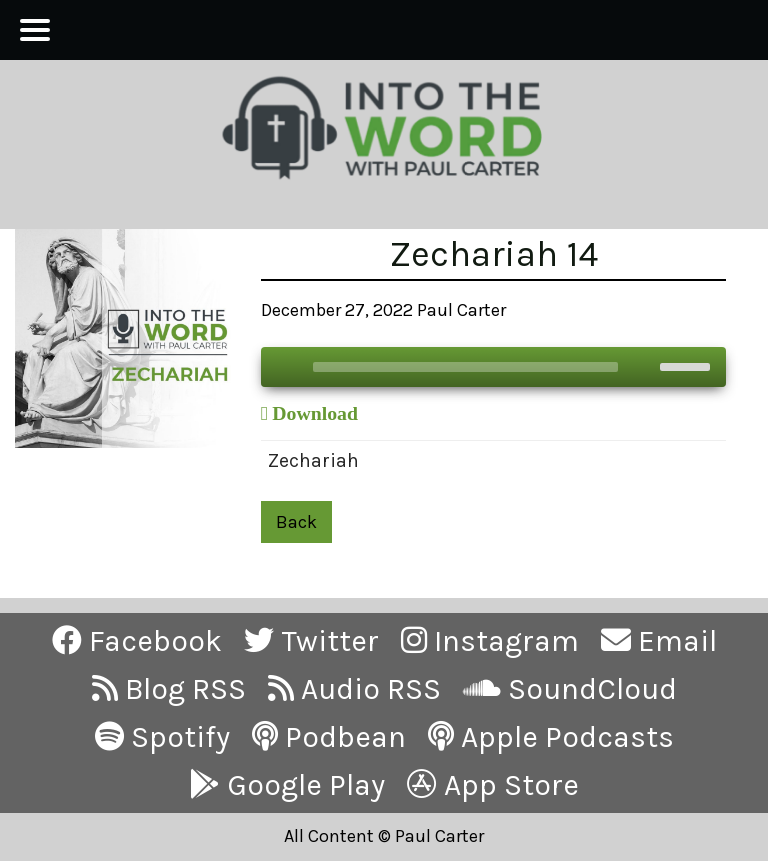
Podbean (329, 737)
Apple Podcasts (551, 737)
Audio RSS (354, 689)
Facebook (137, 641)
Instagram (490, 641)
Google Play (287, 785)
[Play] (287, 367)
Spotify (162, 737)
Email (659, 641)
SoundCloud (570, 689)
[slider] (465, 367)
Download (315, 413)
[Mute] (644, 367)
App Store (493, 785)
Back (296, 522)
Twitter (311, 641)
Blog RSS (169, 689)
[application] (493, 367)
